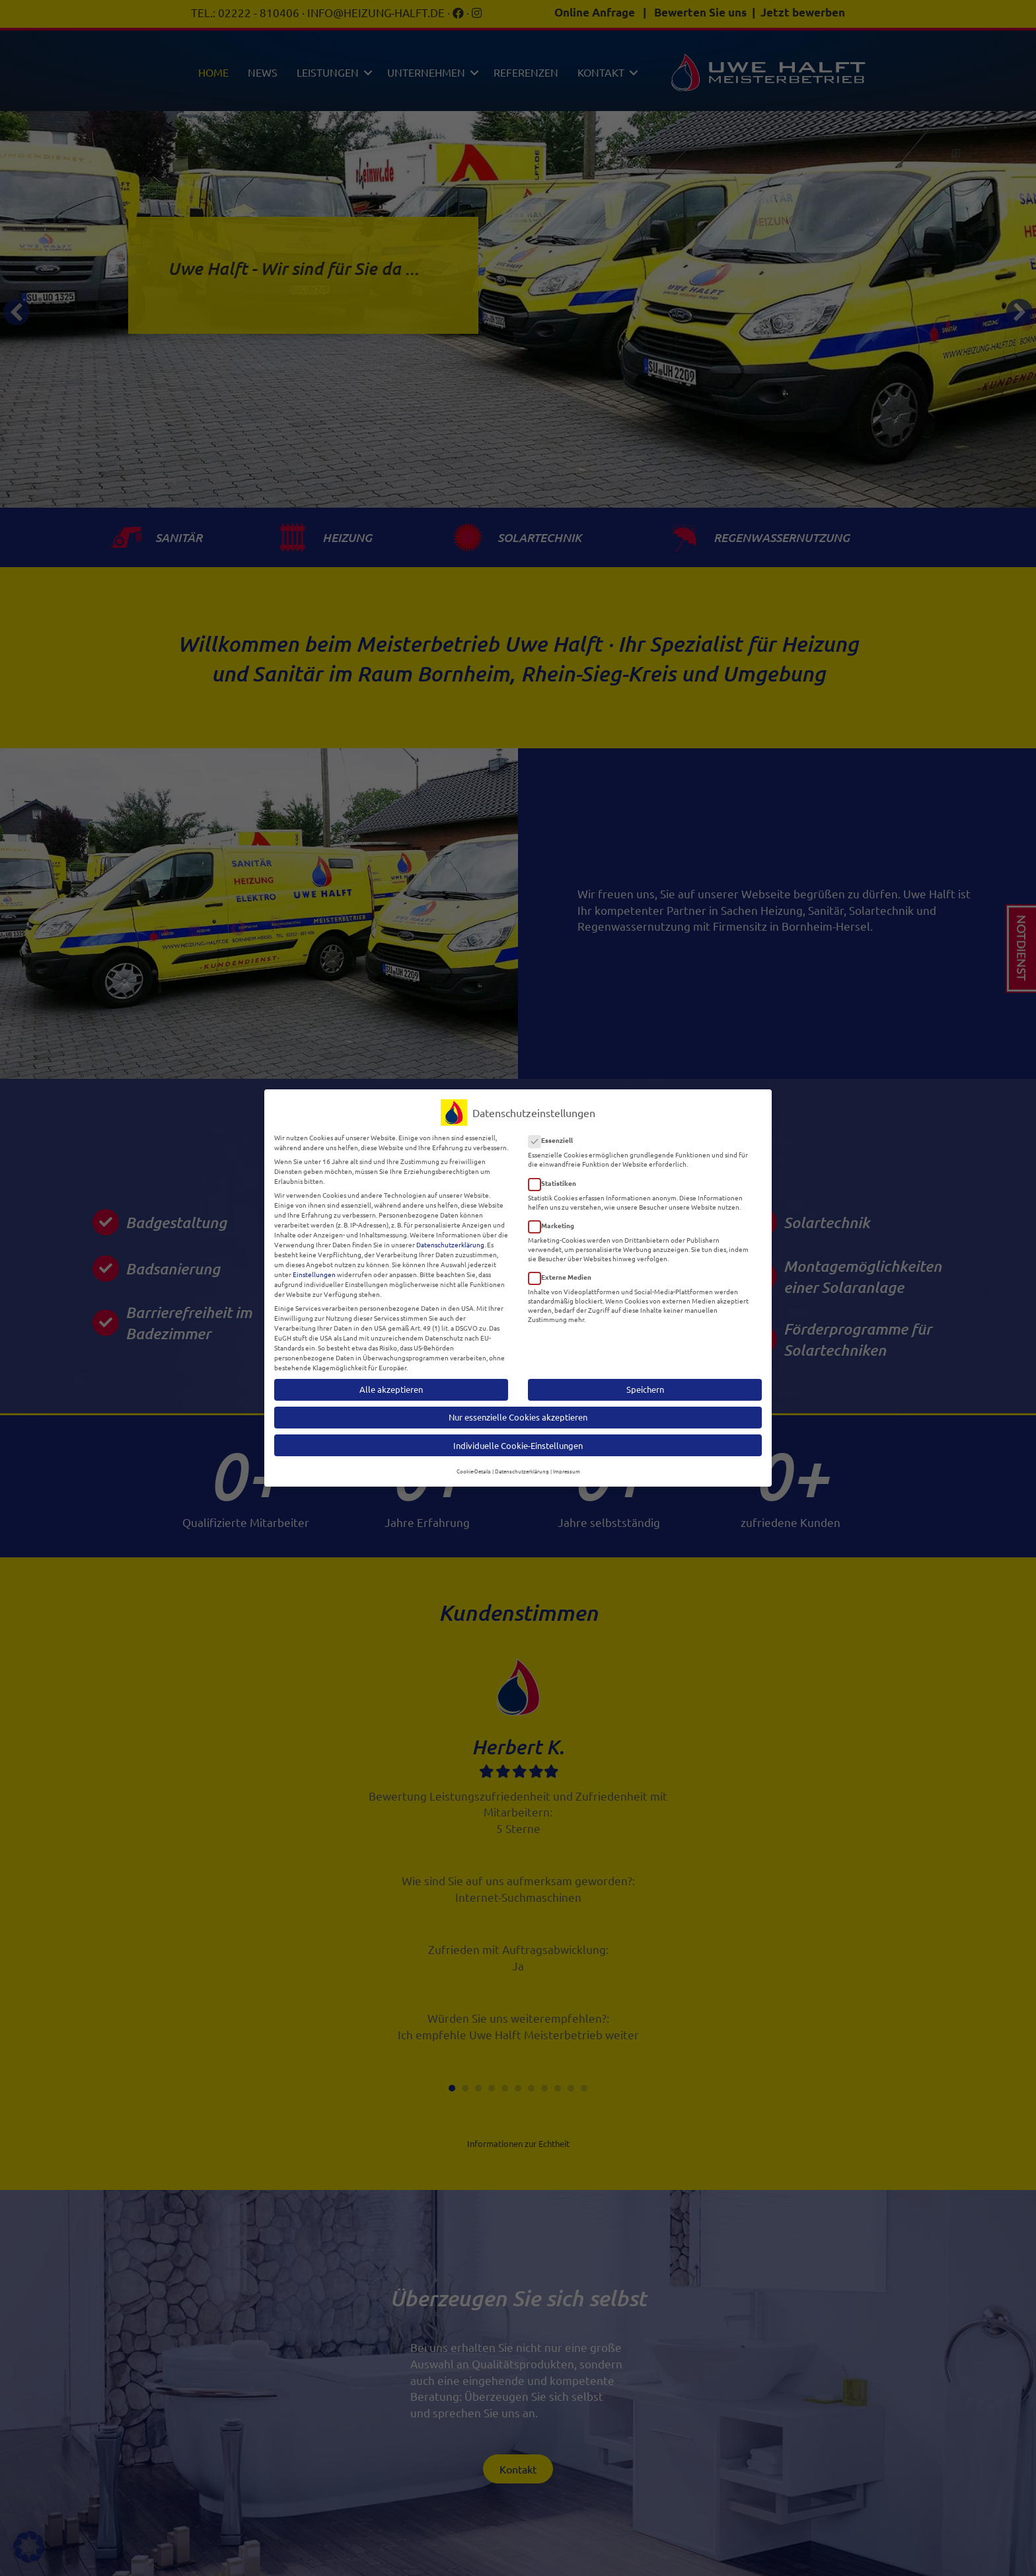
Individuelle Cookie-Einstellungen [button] (518, 1436)
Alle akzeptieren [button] (391, 1381)
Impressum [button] (566, 1462)
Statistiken (556, 1174)
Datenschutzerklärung (450, 1236)
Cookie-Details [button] (474, 1462)
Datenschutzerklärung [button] (522, 1462)
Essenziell (554, 1132)
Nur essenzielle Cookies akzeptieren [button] (518, 1409)
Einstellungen (314, 1266)
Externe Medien (564, 1269)
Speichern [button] (645, 1381)
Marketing (555, 1217)
